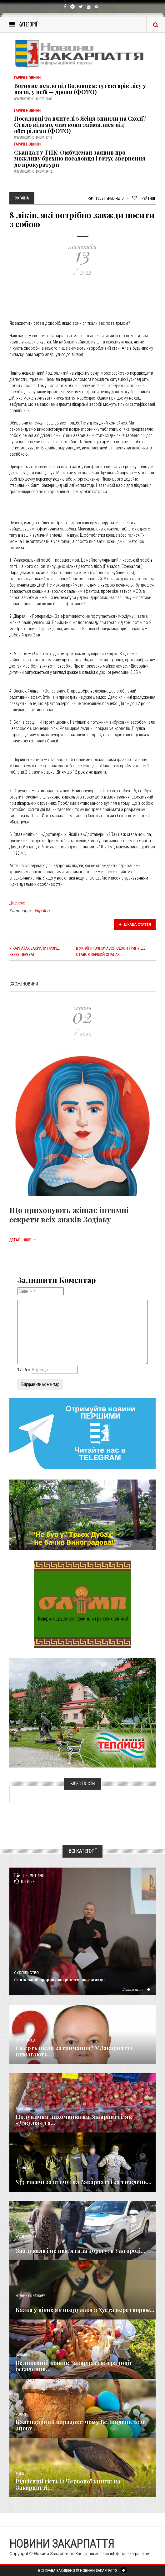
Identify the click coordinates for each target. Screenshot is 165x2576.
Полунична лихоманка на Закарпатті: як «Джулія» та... (74, 2120)
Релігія (21, 2414)
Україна (42, 910)
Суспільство (26, 1973)
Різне (20, 2473)
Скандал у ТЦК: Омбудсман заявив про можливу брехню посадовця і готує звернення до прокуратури (80, 159)
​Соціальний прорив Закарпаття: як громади (59, 1979)
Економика (24, 2109)
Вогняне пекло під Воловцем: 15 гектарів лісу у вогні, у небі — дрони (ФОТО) (80, 89)
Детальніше (22, 1240)
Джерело (17, 902)
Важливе (22, 2355)
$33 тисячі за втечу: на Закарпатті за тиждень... (84, 2182)
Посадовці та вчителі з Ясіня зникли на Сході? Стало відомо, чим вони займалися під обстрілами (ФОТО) (80, 125)
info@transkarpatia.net (130, 2553)
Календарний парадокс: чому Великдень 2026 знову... (81, 2425)
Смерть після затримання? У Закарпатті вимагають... (74, 2051)
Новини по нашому (30, 2296)
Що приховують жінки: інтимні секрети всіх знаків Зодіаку (69, 1214)
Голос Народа (25, 2040)
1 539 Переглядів (106, 198)
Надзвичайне (26, 2236)
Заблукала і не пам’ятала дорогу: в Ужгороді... (80, 2250)
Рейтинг (144, 198)
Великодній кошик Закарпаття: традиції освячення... (73, 2366)
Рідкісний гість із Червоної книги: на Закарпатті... (68, 2484)
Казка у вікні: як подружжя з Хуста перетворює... (85, 2310)
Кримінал (23, 2168)
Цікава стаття (135, 924)
